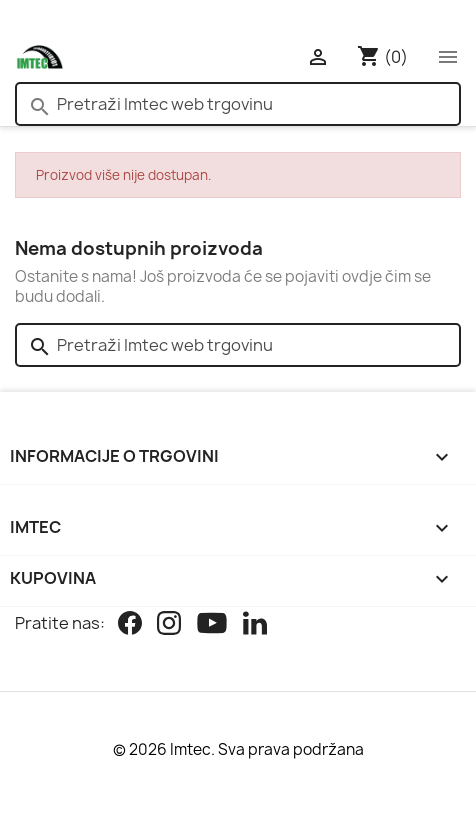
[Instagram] (169, 625)
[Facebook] (130, 625)
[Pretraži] (238, 104)
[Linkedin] (255, 625)
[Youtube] (212, 625)
